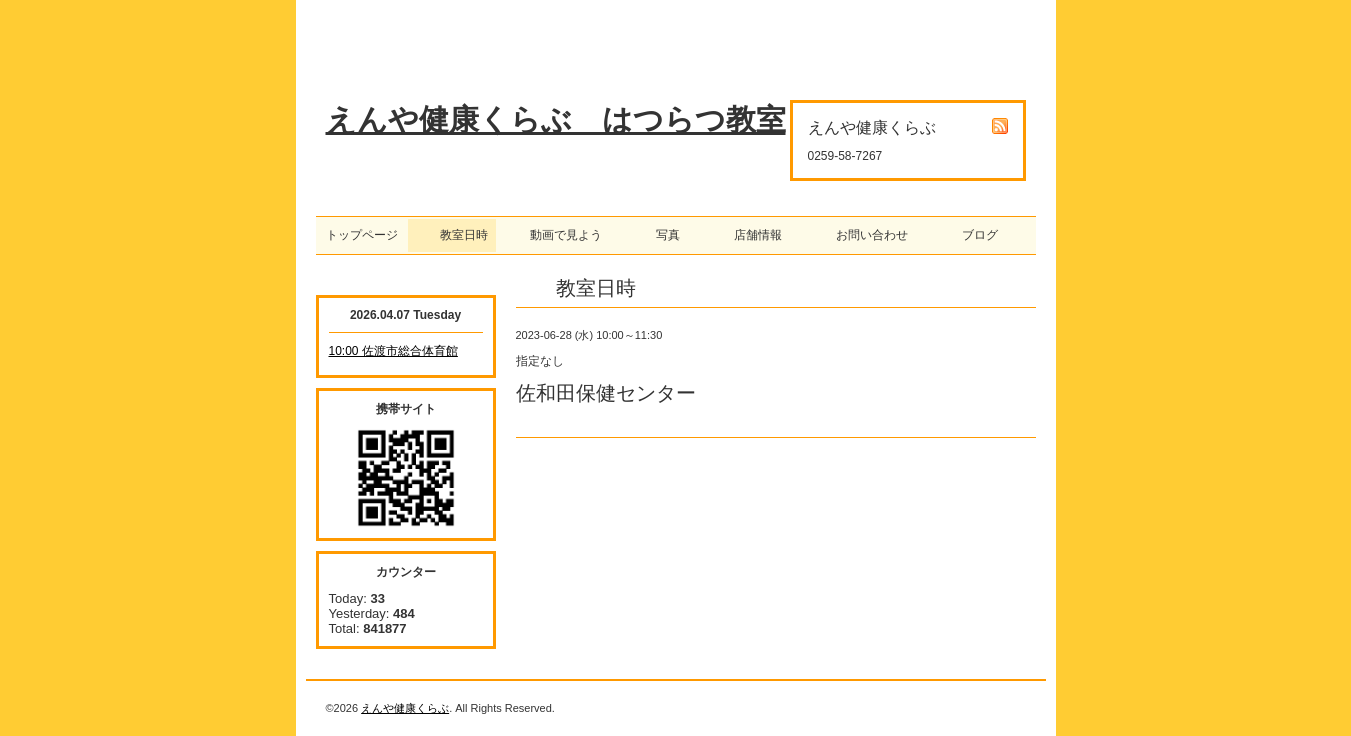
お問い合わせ (866, 235)
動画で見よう (560, 235)
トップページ (362, 235)
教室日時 (452, 235)
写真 (662, 235)
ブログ (974, 235)
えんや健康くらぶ (405, 708)
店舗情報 (752, 235)
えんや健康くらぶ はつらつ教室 (556, 119)
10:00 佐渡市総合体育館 (393, 351)
